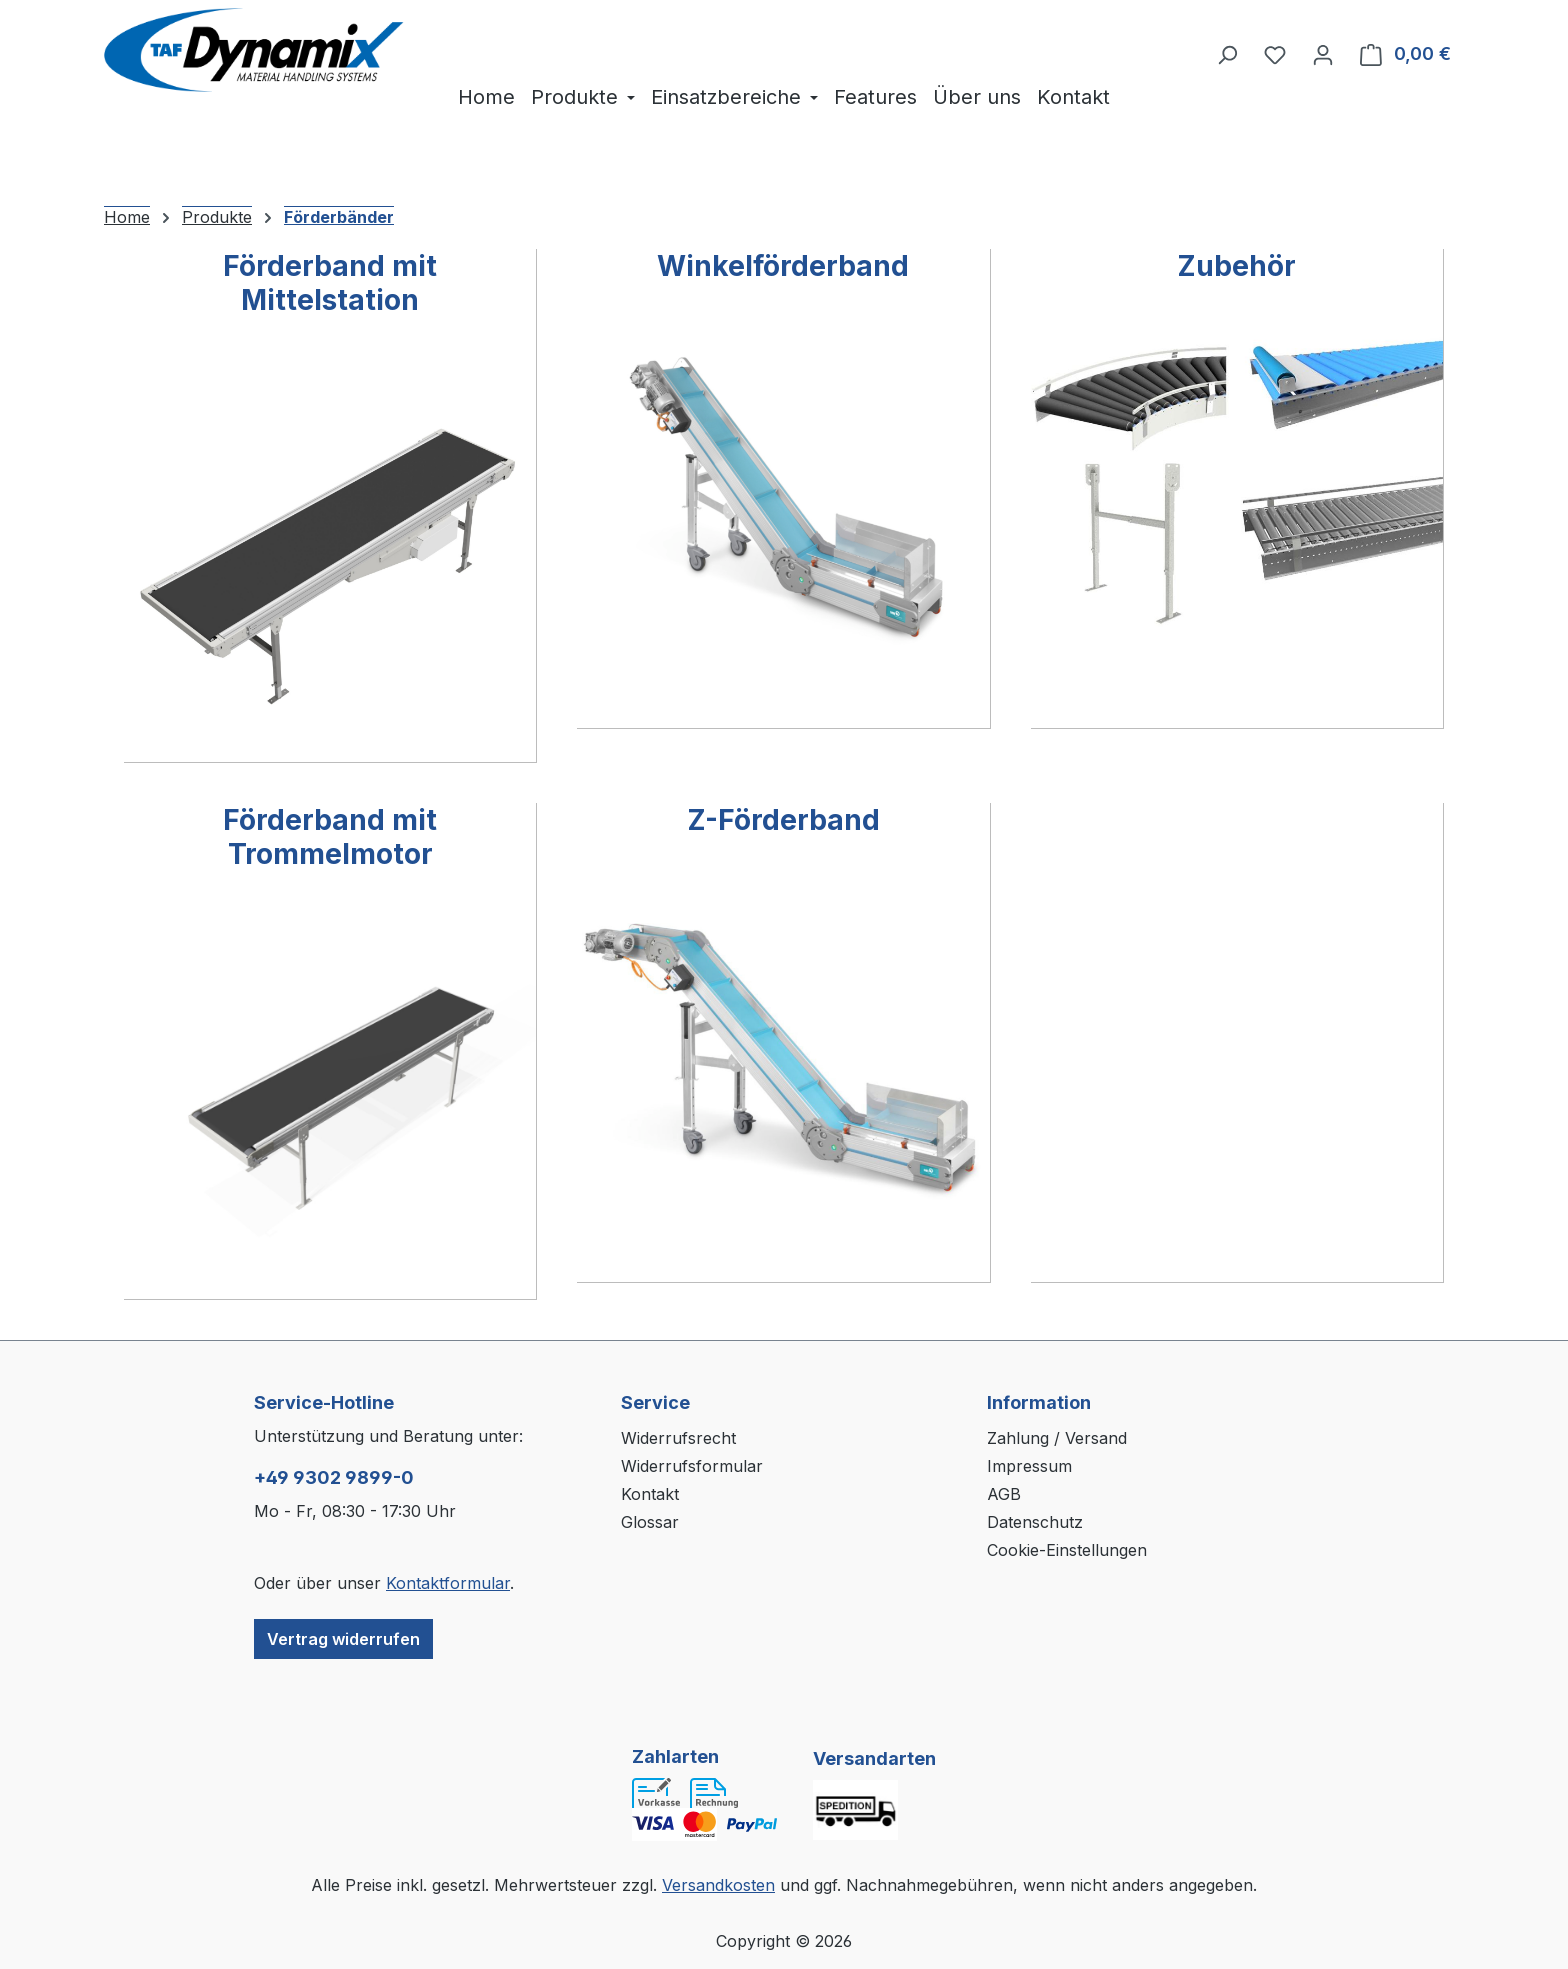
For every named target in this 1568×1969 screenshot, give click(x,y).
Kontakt (650, 1494)
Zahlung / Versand (1057, 1438)
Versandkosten (718, 1885)
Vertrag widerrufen (343, 1639)
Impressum (1029, 1466)
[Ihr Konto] (1323, 54)
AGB (1004, 1494)
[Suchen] (1227, 54)
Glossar (650, 1522)
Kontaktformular (448, 1583)
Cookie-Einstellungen (1067, 1550)
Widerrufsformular (692, 1466)
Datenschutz (1035, 1522)
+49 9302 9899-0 (334, 1477)
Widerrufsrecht (678, 1438)
